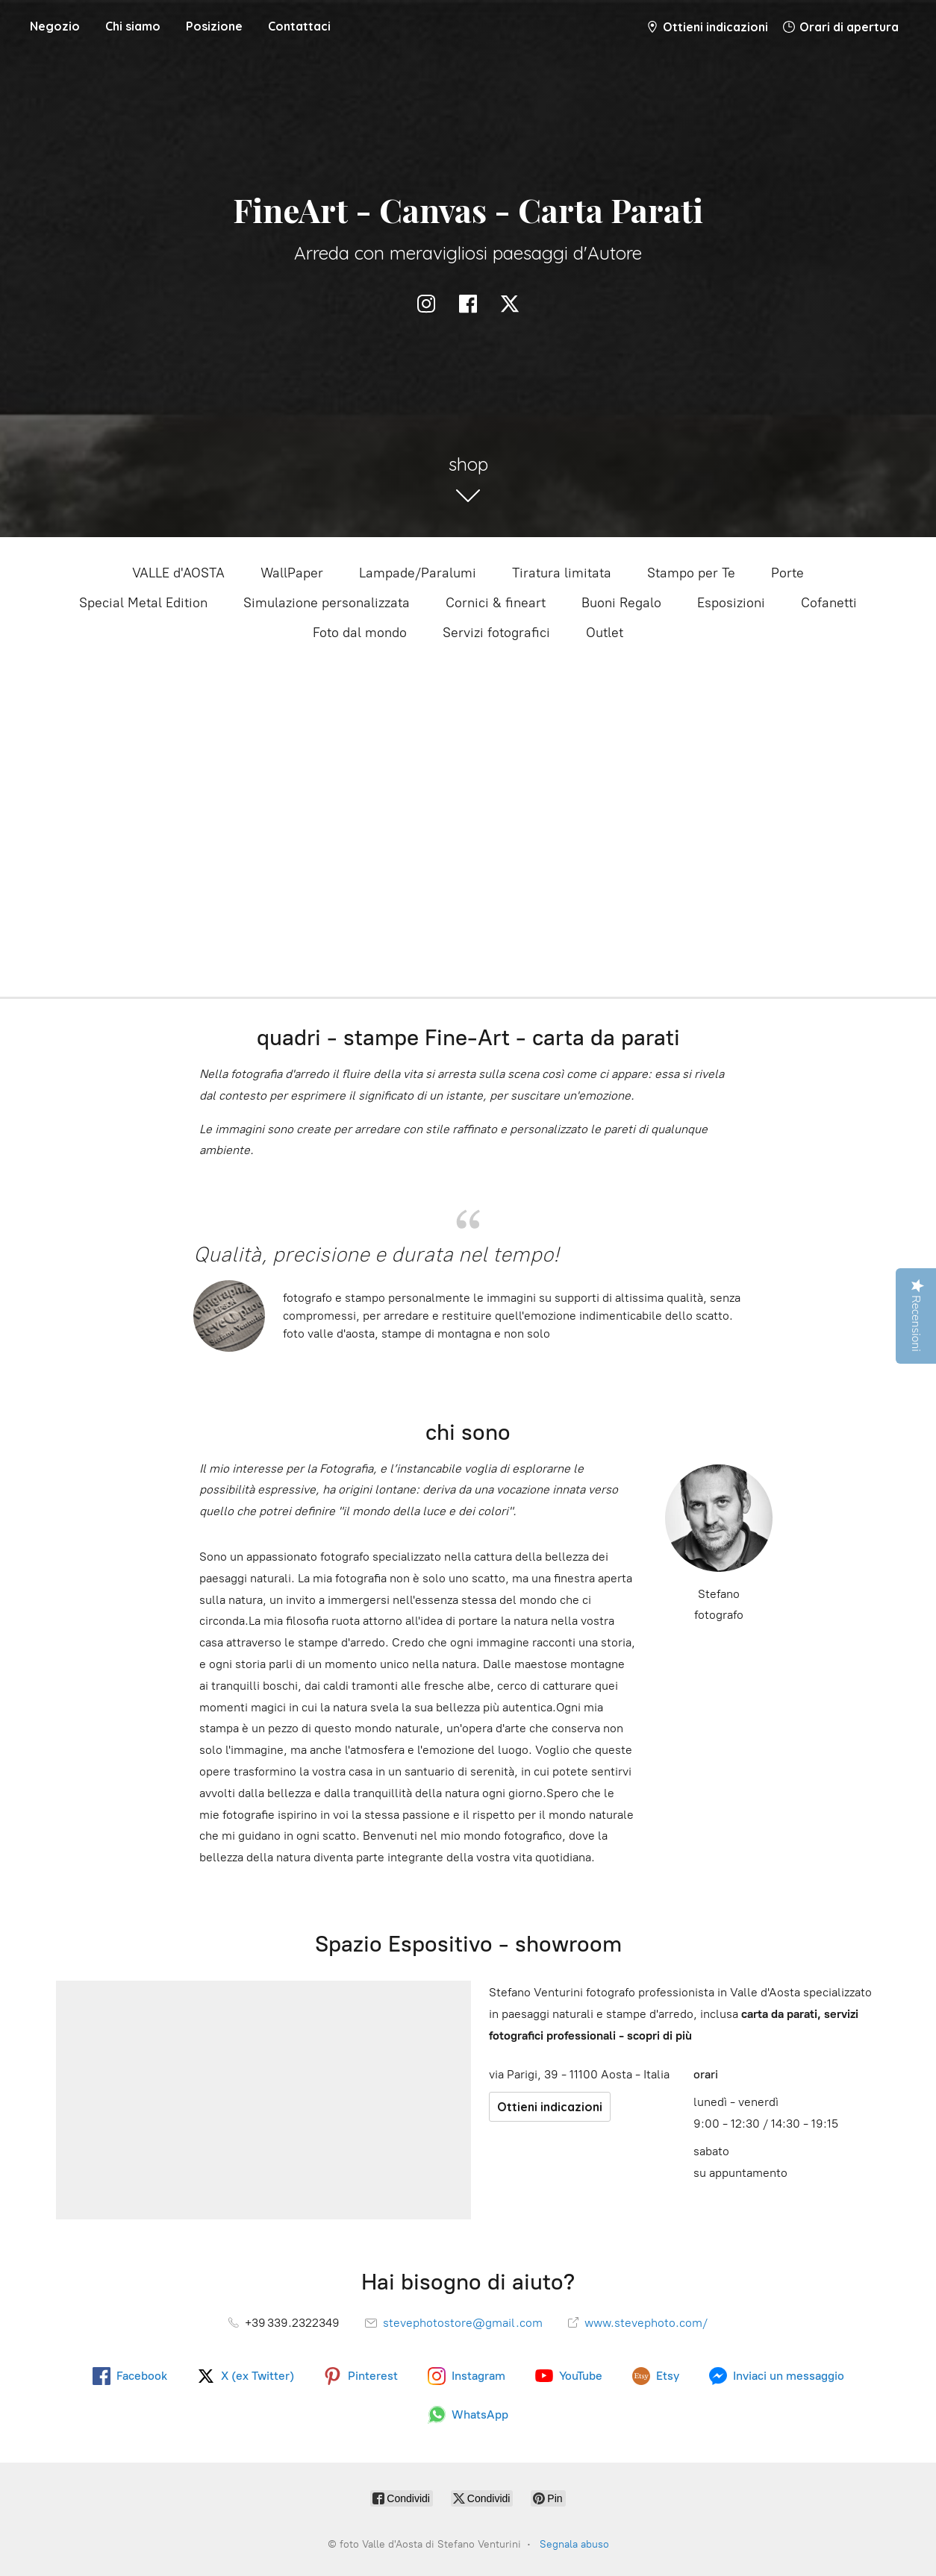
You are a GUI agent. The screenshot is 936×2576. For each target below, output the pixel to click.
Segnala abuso (574, 2544)
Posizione (214, 26)
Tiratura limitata (561, 573)
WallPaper (291, 573)
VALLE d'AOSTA (178, 573)
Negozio (55, 26)
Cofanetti (829, 603)
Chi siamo (132, 26)
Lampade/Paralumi (417, 573)
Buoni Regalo (621, 603)
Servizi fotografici (496, 632)
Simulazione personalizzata (326, 603)
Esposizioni (731, 603)
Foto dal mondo (360, 632)
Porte (787, 573)
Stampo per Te (691, 573)
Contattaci (299, 26)
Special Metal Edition (143, 603)
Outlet (604, 632)
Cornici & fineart (496, 603)
